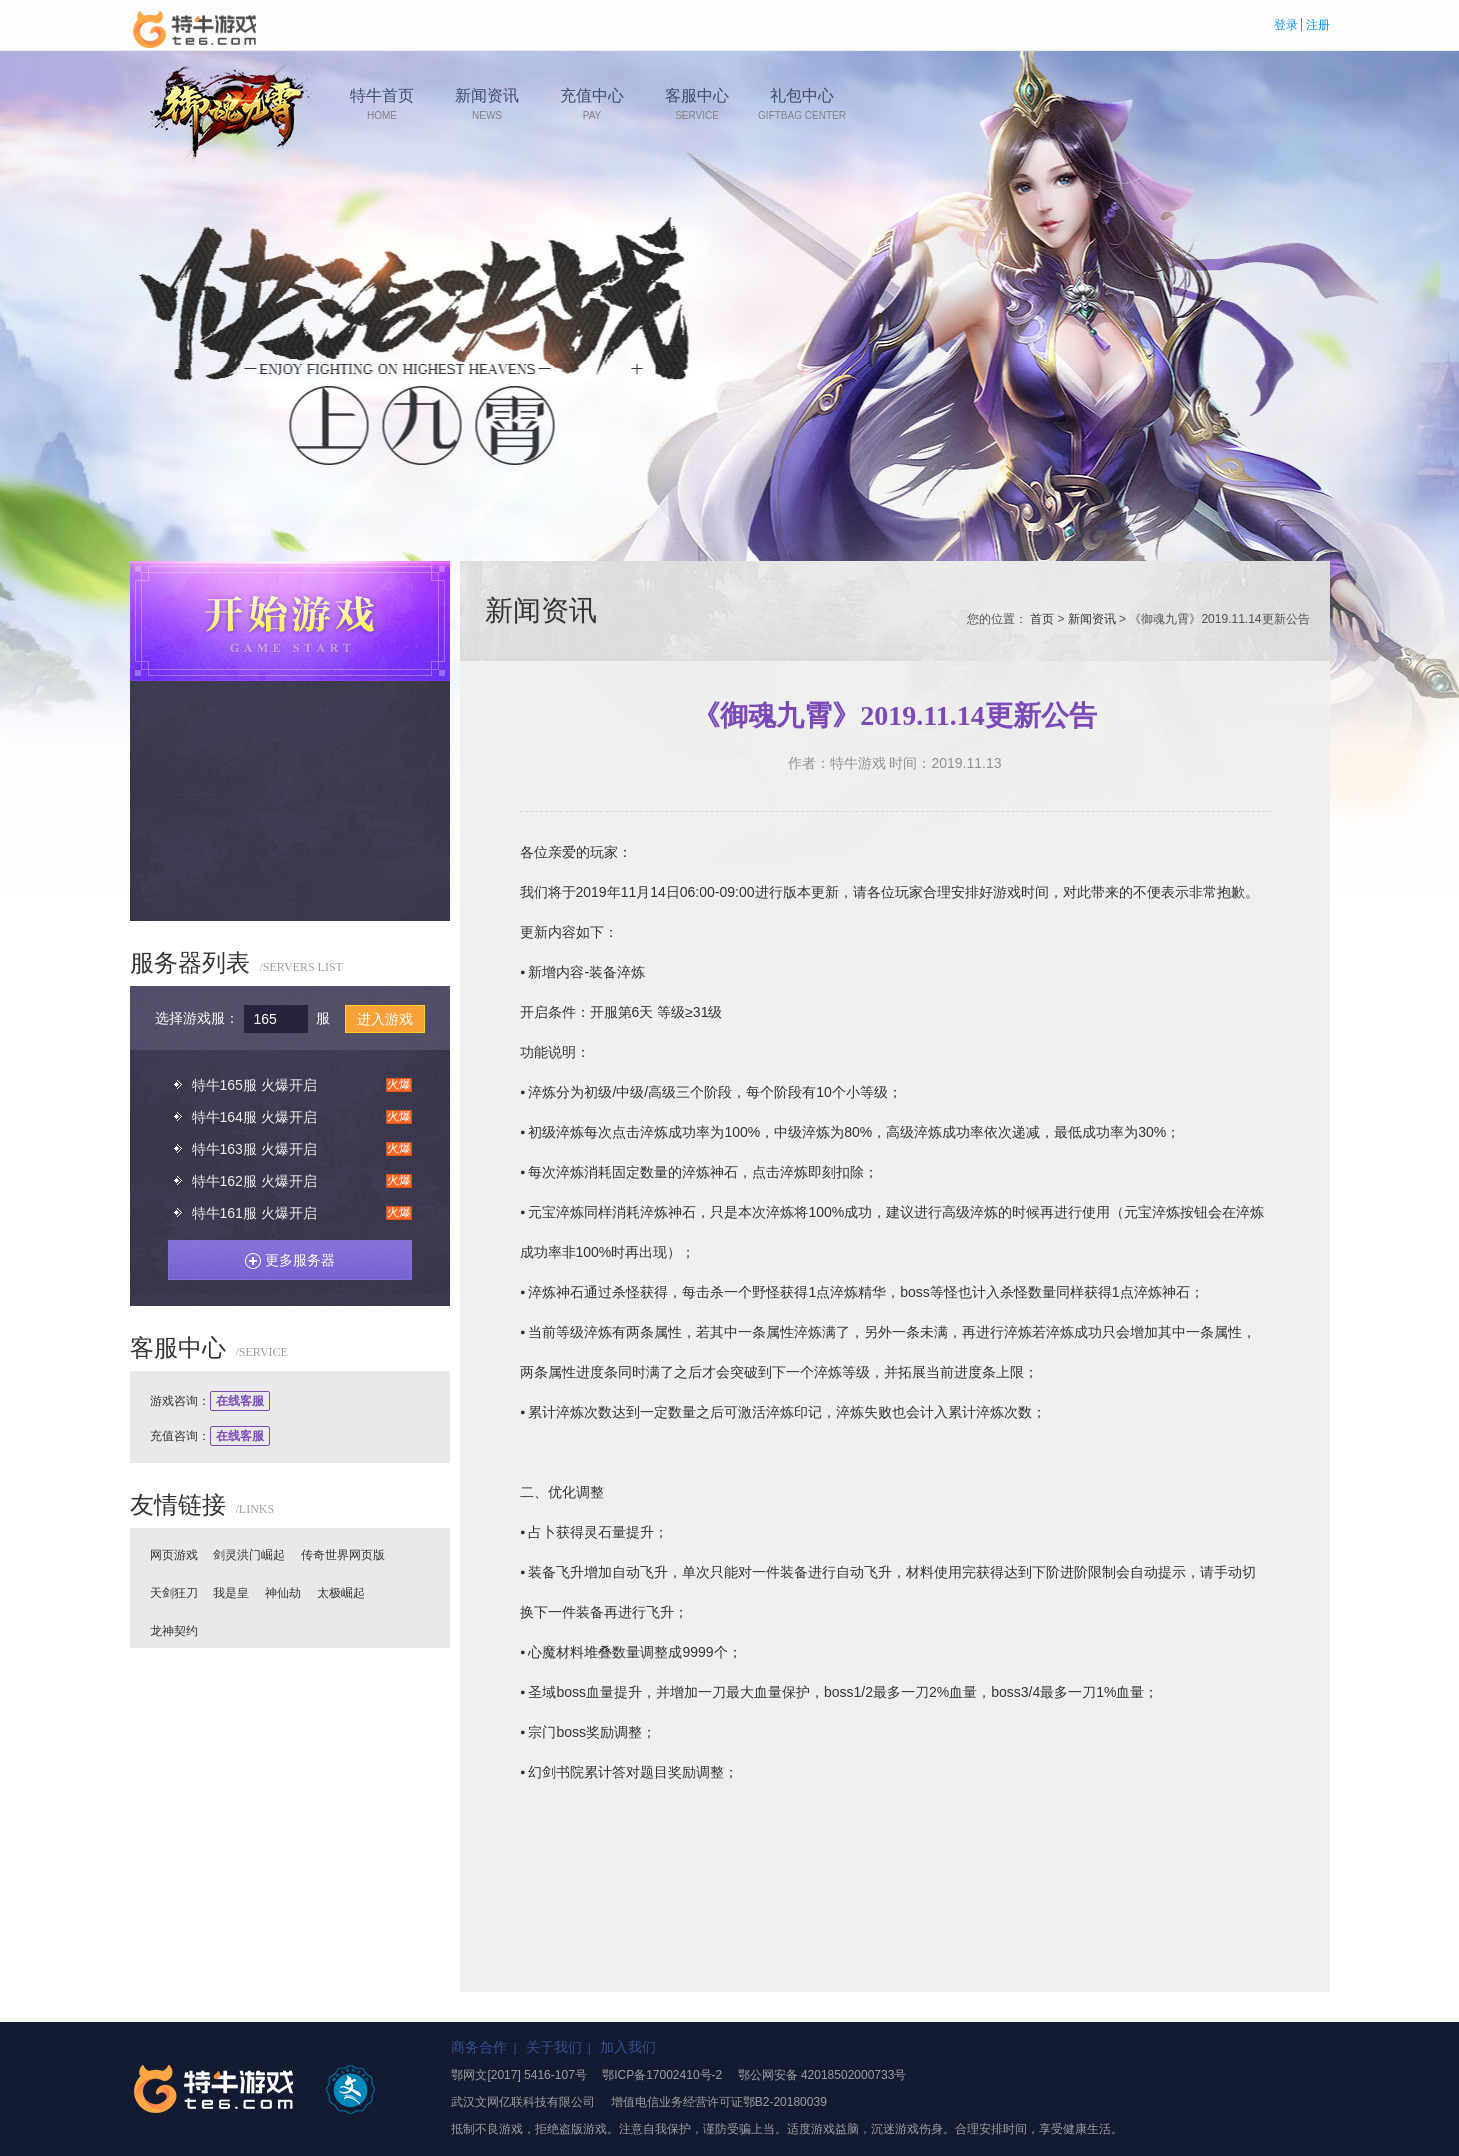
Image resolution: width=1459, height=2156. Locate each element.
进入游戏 (385, 1019)
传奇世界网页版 (343, 1555)
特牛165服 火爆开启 (254, 1085)
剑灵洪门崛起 (249, 1555)
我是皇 (231, 1593)
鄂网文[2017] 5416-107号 (518, 2075)
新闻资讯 (1092, 619)
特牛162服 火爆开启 (254, 1181)
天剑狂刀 (174, 1593)
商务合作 (479, 2047)
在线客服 (240, 1401)
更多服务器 (282, 1256)
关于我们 (554, 2047)
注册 (1318, 25)
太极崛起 (341, 1593)
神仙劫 (283, 1593)
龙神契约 (174, 1631)
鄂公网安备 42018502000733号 (822, 2075)
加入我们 (628, 2047)
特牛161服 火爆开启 (254, 1213)
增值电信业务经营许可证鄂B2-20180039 (719, 2102)
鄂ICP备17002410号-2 (662, 2075)
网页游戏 (174, 1555)
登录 (1286, 25)
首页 (1042, 619)
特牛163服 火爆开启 (254, 1149)
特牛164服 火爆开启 (254, 1117)
